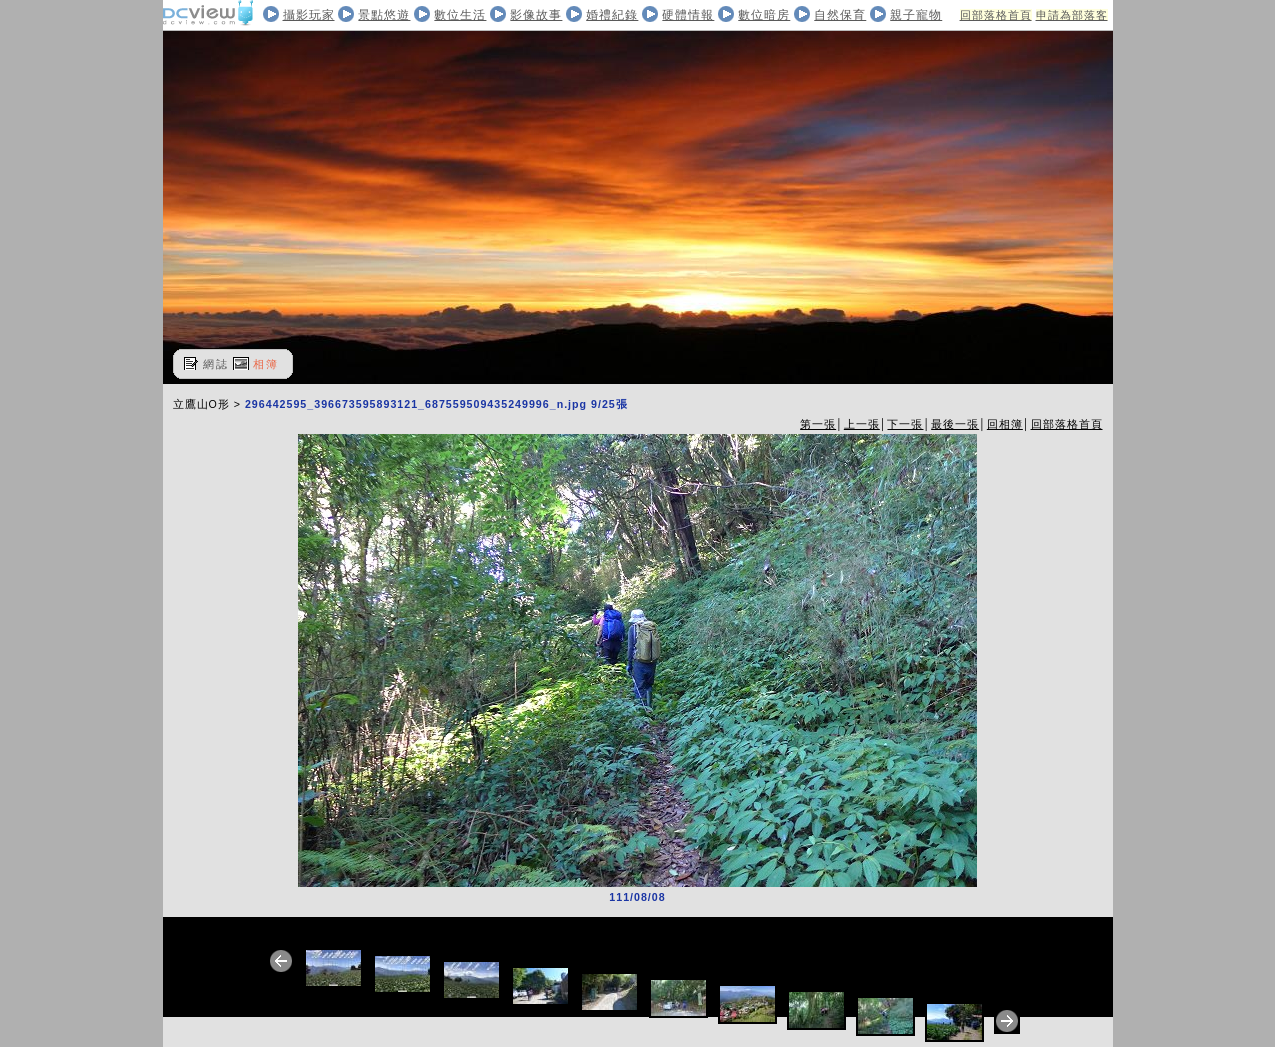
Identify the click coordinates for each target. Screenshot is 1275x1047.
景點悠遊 (384, 15)
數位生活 (460, 15)
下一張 (905, 424)
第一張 (818, 424)
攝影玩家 (309, 15)
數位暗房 (764, 15)
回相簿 (1005, 424)
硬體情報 (688, 15)
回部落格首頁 (996, 15)
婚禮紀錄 (612, 15)
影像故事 (536, 15)
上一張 (862, 424)
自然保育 (840, 15)
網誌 (216, 364)
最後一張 (955, 424)
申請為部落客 (1072, 15)
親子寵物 (916, 15)
